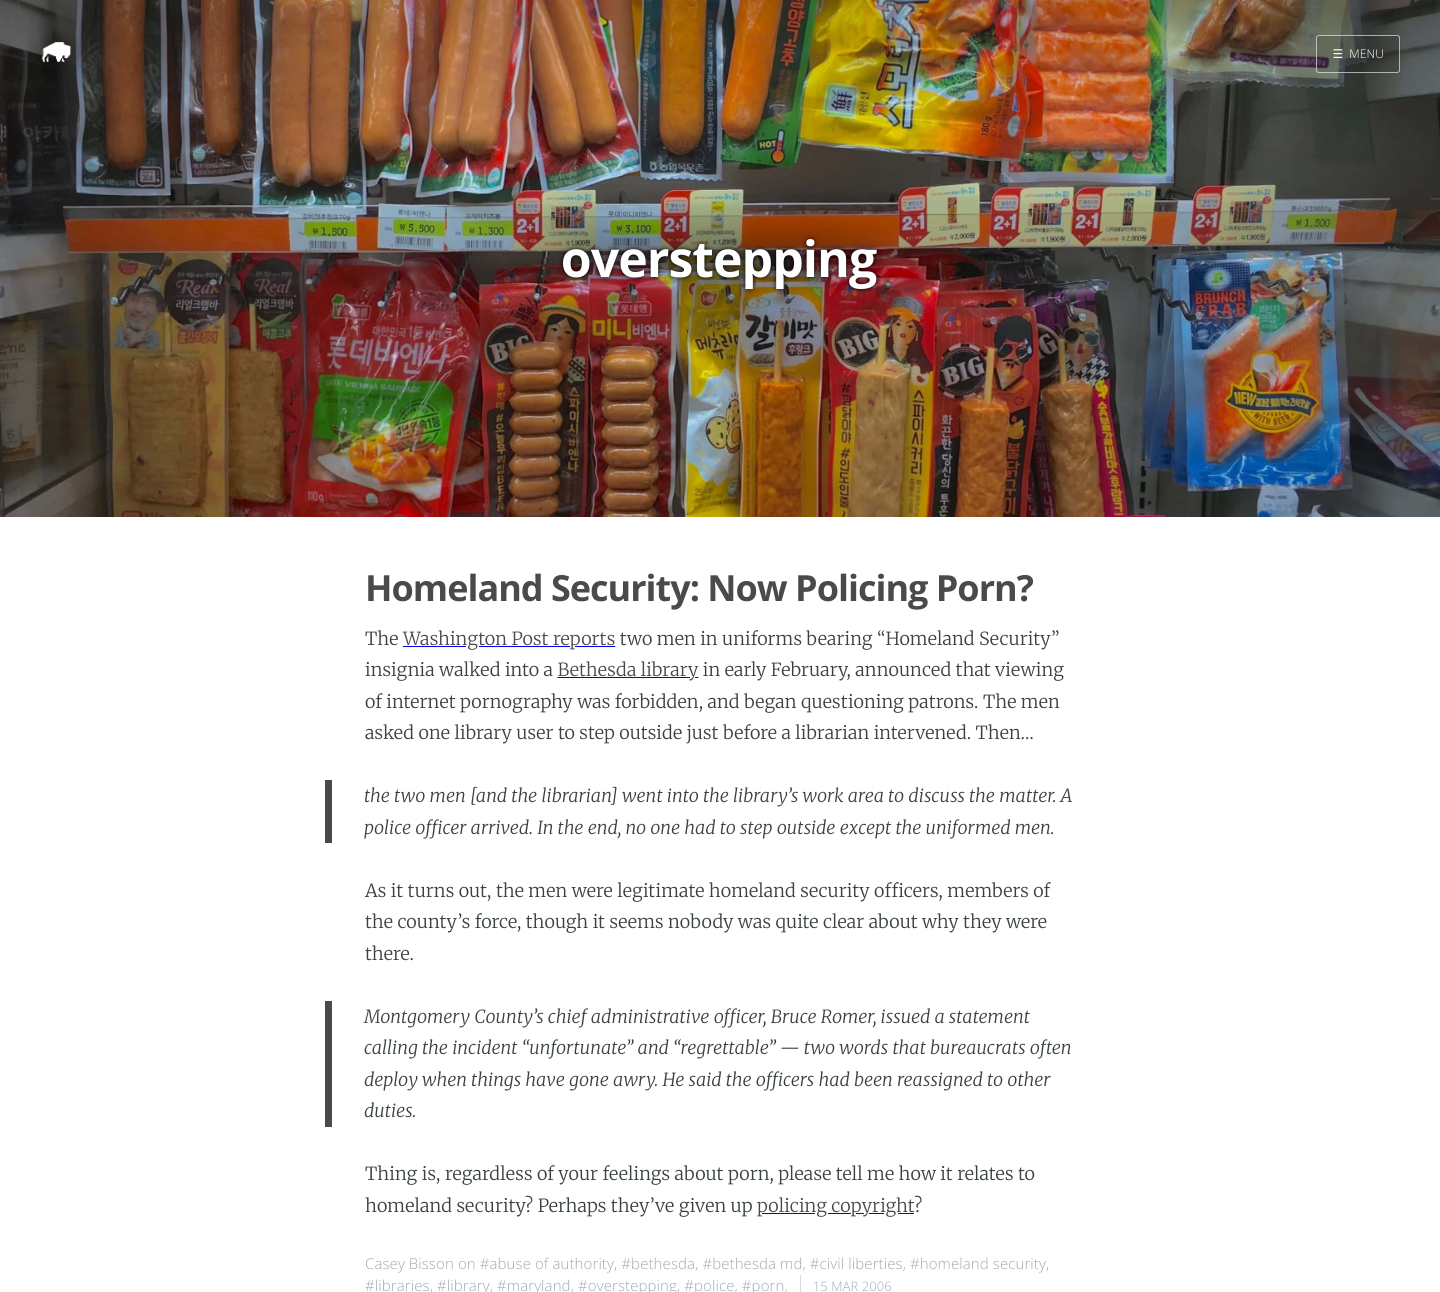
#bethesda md (752, 1264)
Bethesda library (627, 669)
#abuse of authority (547, 1264)
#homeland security (978, 1264)
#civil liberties (856, 1264)
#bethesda (658, 1264)
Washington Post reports (509, 638)
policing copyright (835, 1205)
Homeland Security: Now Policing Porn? (699, 587)
